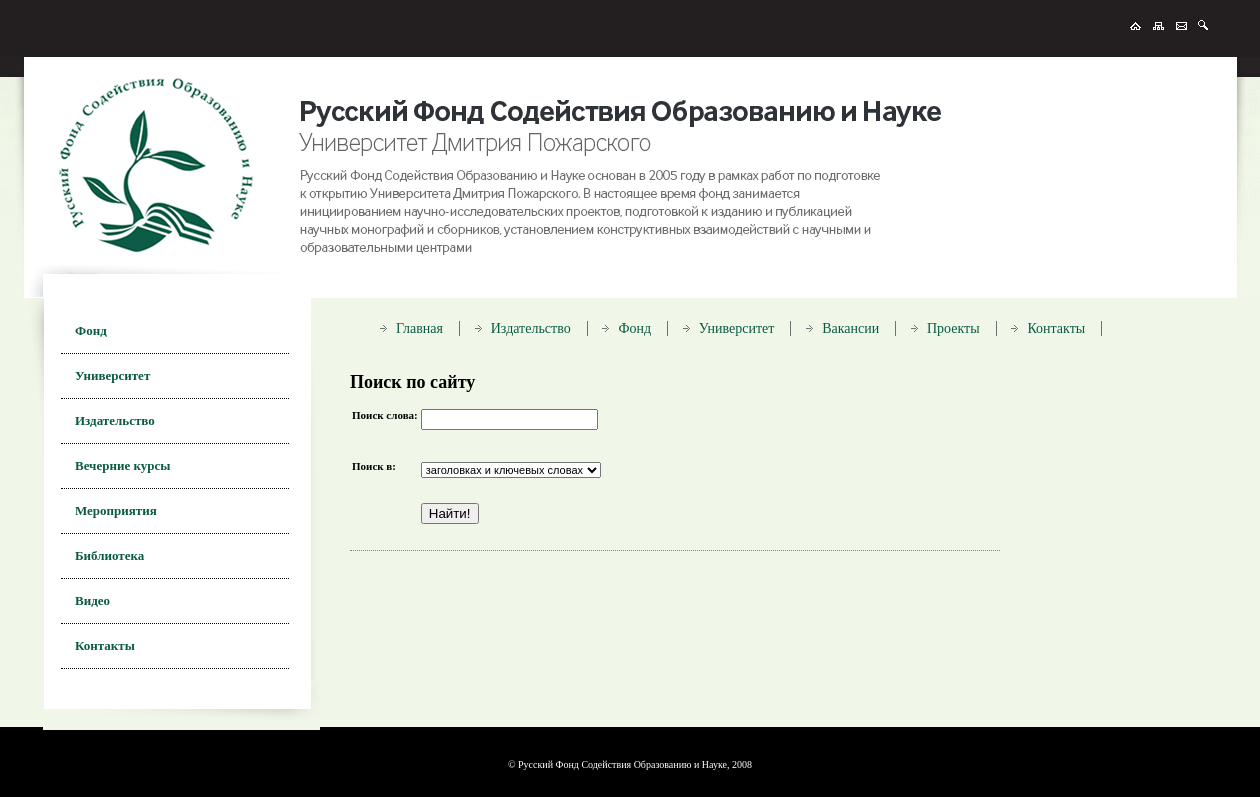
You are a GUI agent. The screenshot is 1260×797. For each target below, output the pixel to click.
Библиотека (109, 555)
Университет (112, 375)
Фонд (91, 330)
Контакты (105, 645)
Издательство (115, 420)
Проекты (953, 328)
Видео (92, 600)
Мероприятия (116, 510)
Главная (419, 328)
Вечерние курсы (122, 465)
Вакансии (850, 328)
